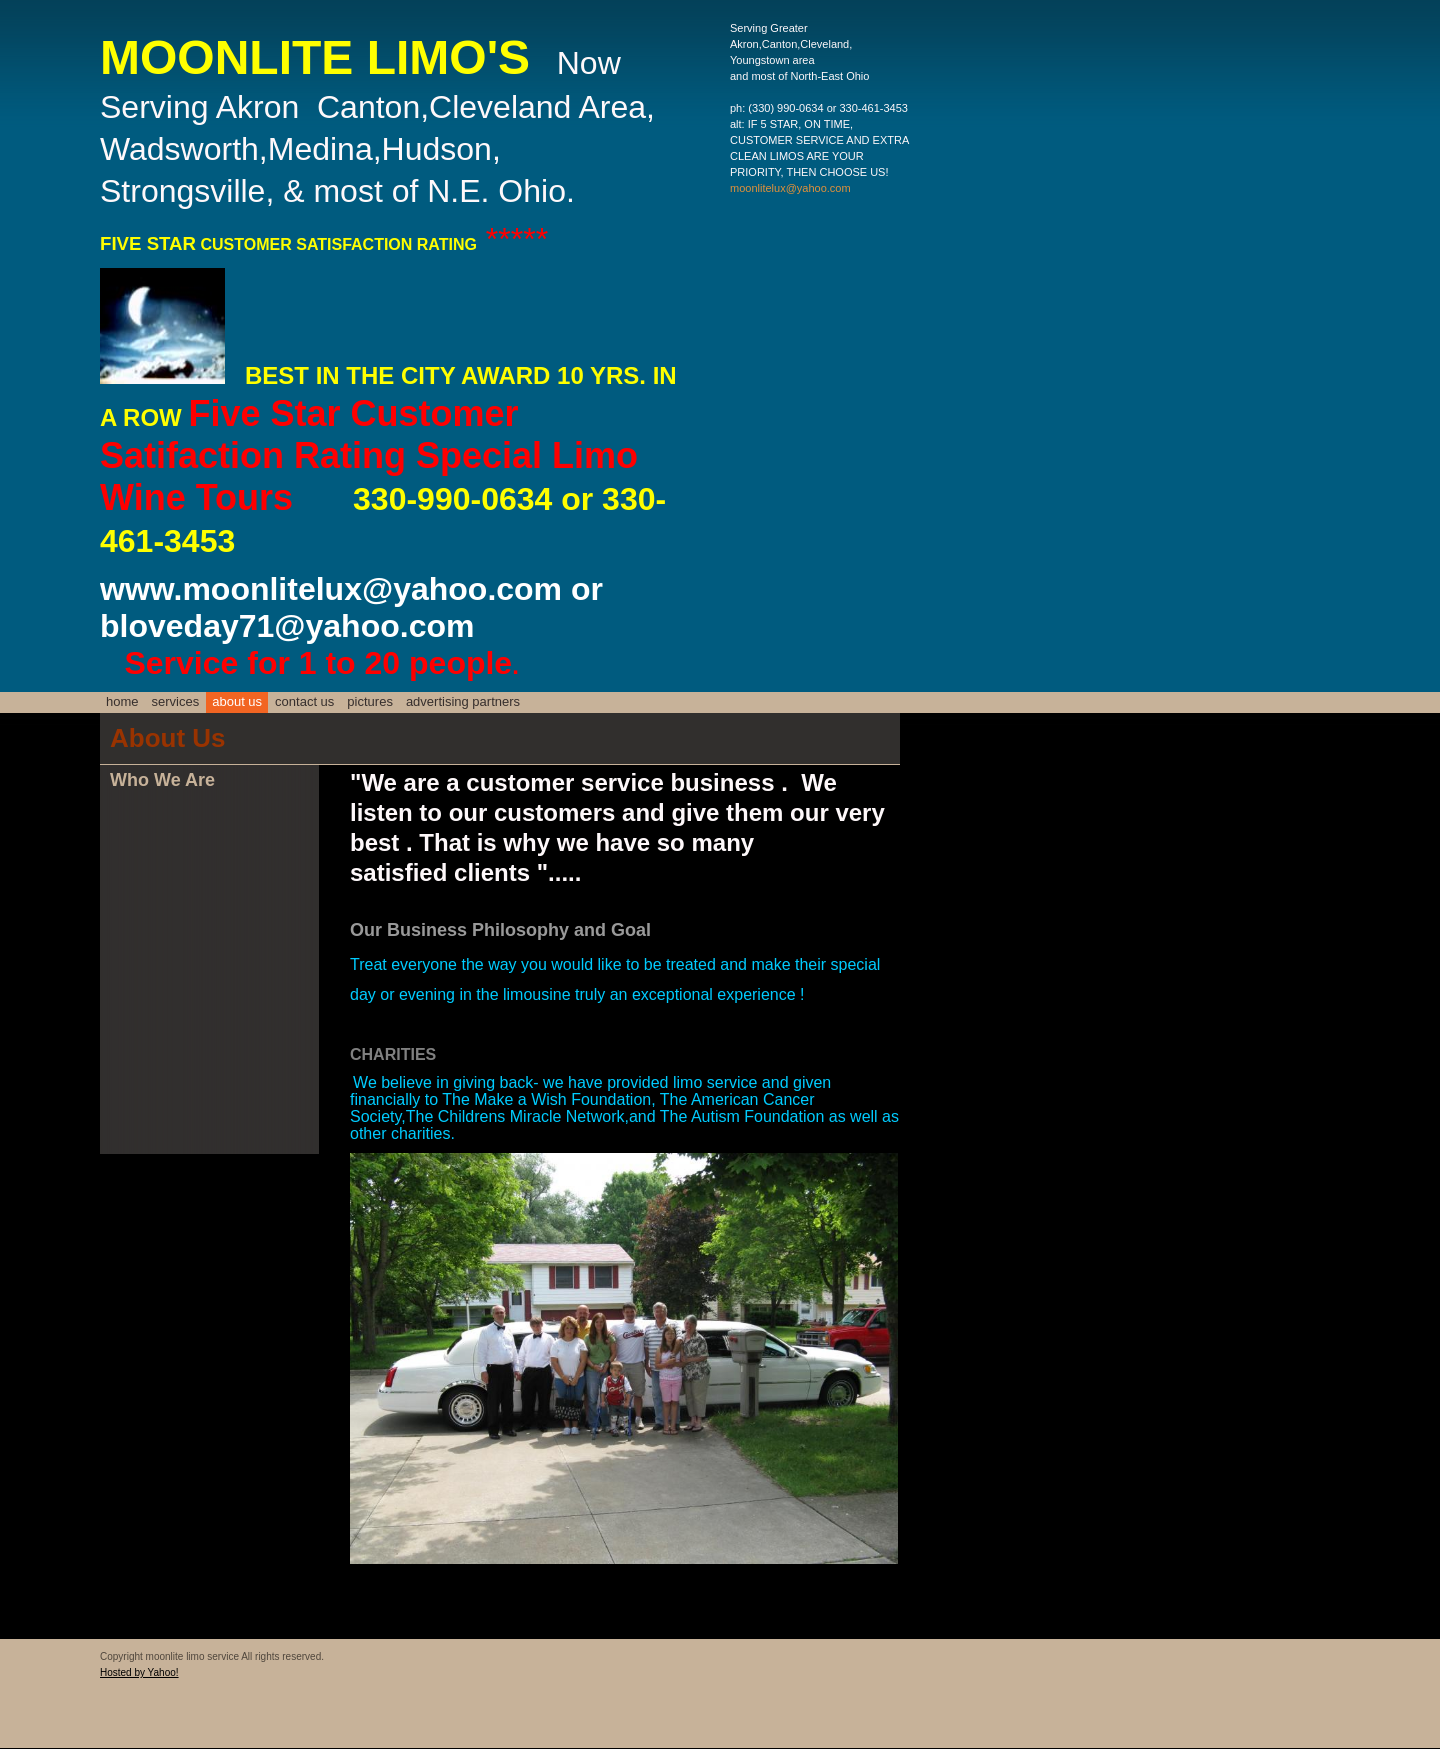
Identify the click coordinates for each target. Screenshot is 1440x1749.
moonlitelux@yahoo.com (790, 188)
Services (176, 701)
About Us (237, 701)
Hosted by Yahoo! (139, 1672)
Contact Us (304, 701)
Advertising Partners (463, 701)
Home (122, 701)
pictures (370, 701)
